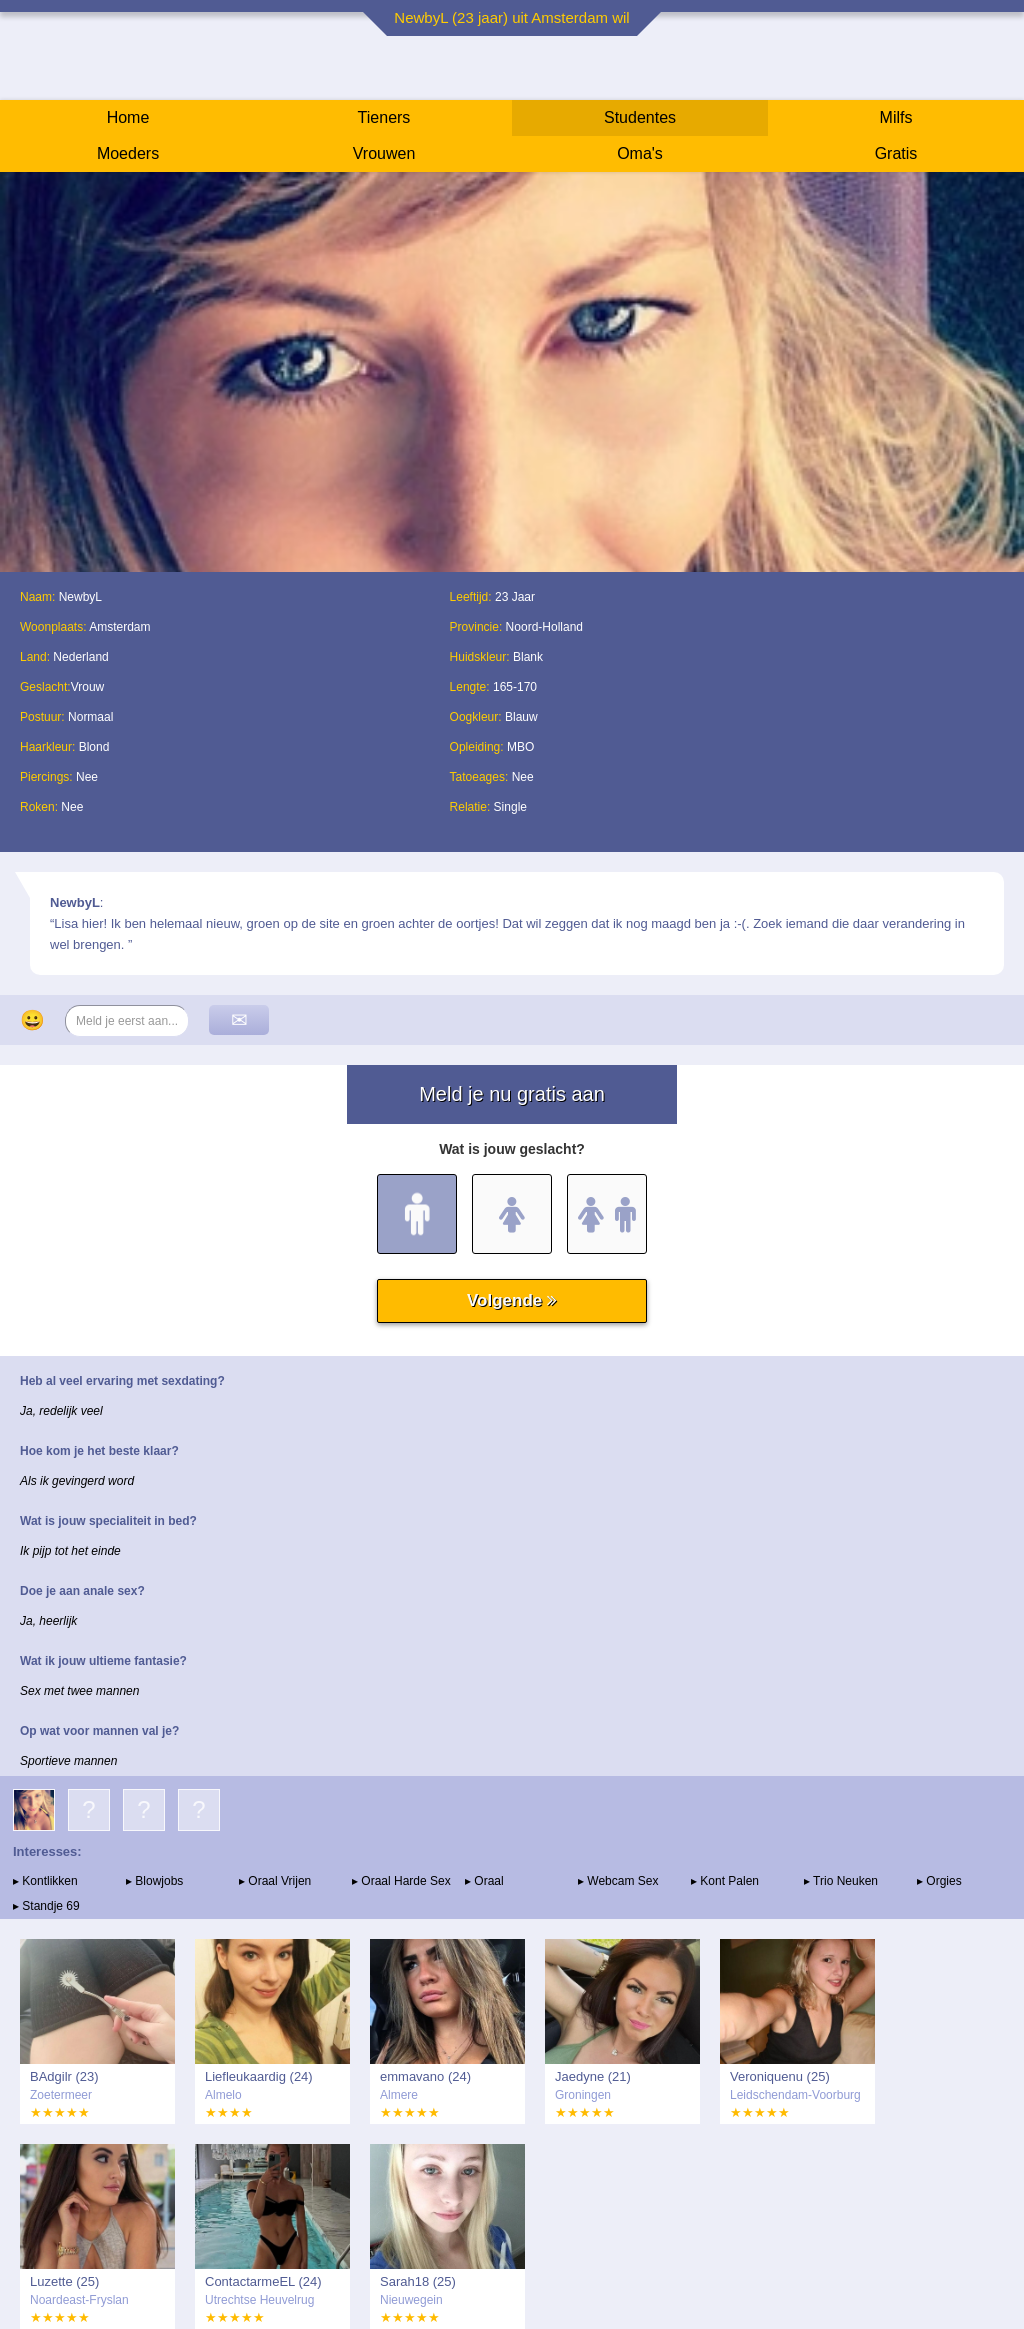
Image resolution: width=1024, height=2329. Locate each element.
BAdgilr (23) (64, 2076)
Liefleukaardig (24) (259, 2076)
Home (128, 117)
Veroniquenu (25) (780, 2076)
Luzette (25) (64, 2281)
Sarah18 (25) (418, 2281)
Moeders (128, 153)
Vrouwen (384, 153)
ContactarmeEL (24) (263, 2281)
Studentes (640, 117)
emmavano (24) (425, 2076)
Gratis (896, 153)
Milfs (896, 117)
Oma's (640, 153)
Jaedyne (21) (593, 2076)
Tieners (384, 117)
